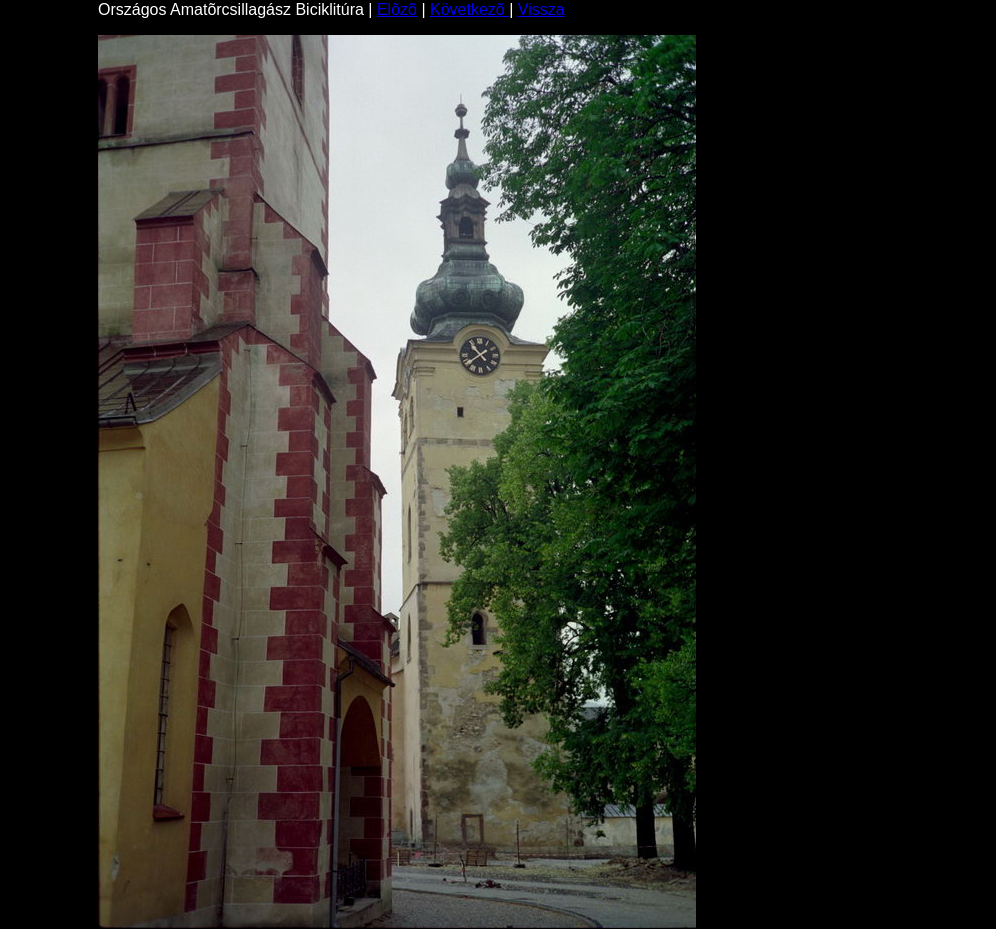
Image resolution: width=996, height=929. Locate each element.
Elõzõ (397, 9)
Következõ (469, 9)
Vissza (541, 9)
